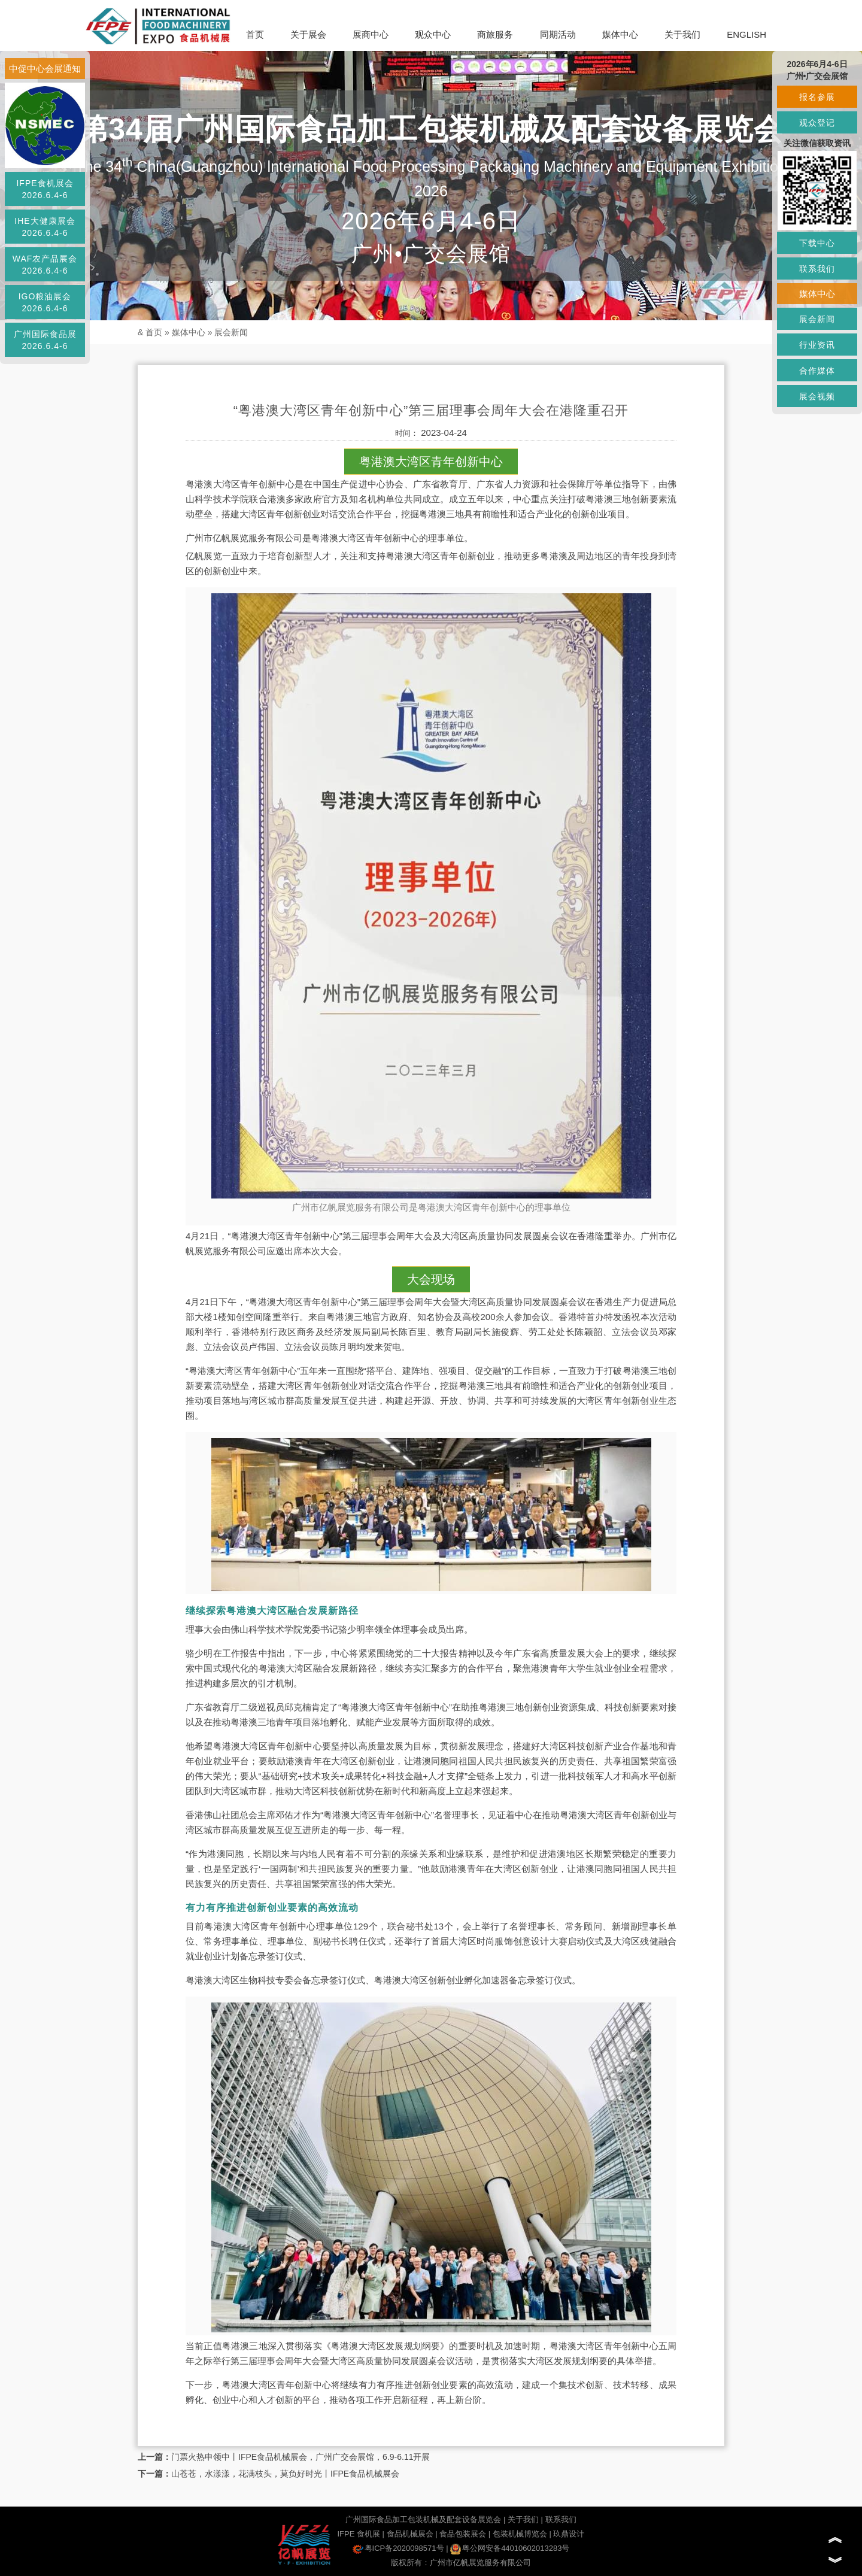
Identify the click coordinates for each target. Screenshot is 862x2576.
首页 (255, 34)
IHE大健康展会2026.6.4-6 (44, 227)
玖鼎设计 (568, 2533)
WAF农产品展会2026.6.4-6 (45, 264)
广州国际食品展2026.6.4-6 (45, 340)
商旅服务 (495, 34)
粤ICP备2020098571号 (398, 2548)
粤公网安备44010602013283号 (509, 2548)
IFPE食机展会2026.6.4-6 (44, 189)
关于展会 (308, 34)
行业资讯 (817, 345)
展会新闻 (231, 332)
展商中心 (370, 34)
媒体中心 (620, 34)
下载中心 (817, 243)
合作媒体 (817, 370)
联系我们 (560, 2519)
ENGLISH (746, 34)
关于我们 (682, 34)
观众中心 (433, 34)
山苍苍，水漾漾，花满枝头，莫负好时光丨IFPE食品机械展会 (285, 2473)
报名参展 (817, 97)
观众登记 (817, 123)
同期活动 (558, 34)
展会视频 (817, 396)
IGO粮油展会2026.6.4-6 (45, 302)
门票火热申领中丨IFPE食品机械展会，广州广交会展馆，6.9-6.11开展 (300, 2457)
